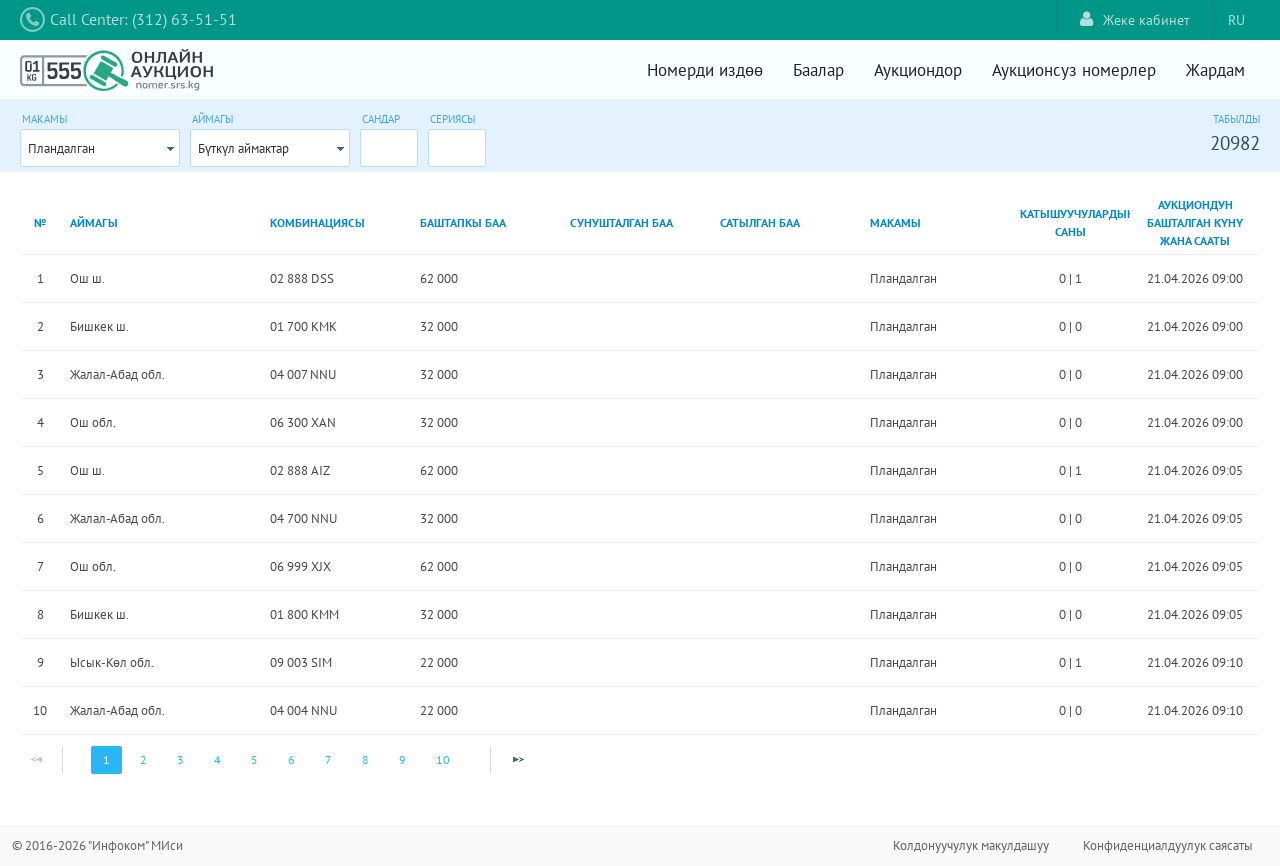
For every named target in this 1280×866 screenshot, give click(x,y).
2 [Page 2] (143, 759)
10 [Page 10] (443, 759)
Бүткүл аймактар (243, 148)
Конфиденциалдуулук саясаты (1168, 845)
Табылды (1236, 119)
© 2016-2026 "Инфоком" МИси (97, 845)
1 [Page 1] (106, 759)
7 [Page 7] (328, 759)
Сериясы (452, 119)
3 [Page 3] (180, 759)
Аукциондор (918, 70)
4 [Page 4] (217, 759)
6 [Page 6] (291, 759)
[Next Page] (518, 760)
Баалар (818, 70)
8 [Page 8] (365, 759)
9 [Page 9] (402, 759)
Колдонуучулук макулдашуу (971, 845)
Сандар (381, 119)
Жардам (1215, 70)
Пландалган (61, 148)
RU (1236, 20)
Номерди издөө (705, 70)
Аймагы (212, 119)
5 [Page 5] (254, 759)
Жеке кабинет (1135, 19)
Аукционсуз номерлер (1074, 70)
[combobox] (100, 148)
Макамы (44, 119)
